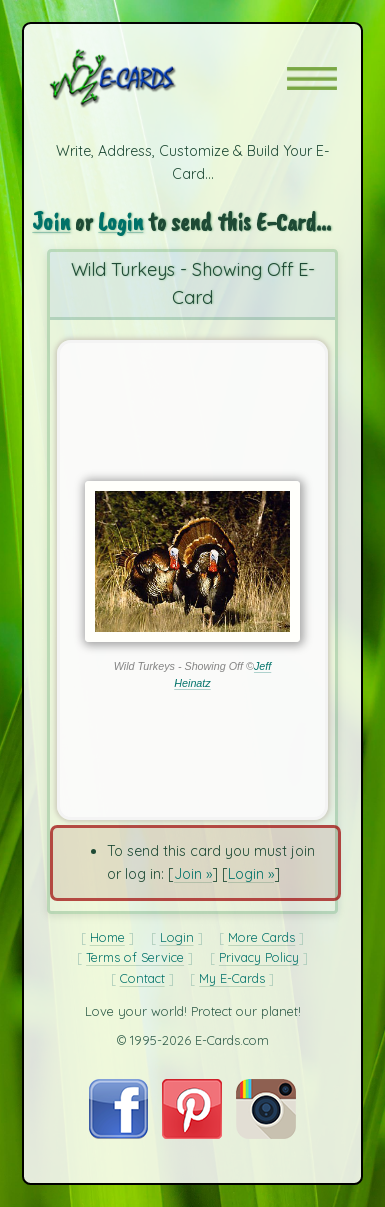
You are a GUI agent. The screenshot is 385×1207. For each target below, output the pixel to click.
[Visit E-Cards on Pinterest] (192, 1134)
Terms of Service (135, 957)
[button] (312, 78)
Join (51, 221)
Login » (251, 874)
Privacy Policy (259, 957)
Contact (142, 978)
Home (107, 937)
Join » (193, 874)
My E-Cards (232, 978)
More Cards (261, 937)
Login (120, 221)
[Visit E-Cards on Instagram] (266, 1134)
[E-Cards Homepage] (148, 78)
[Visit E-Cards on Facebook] (118, 1134)
